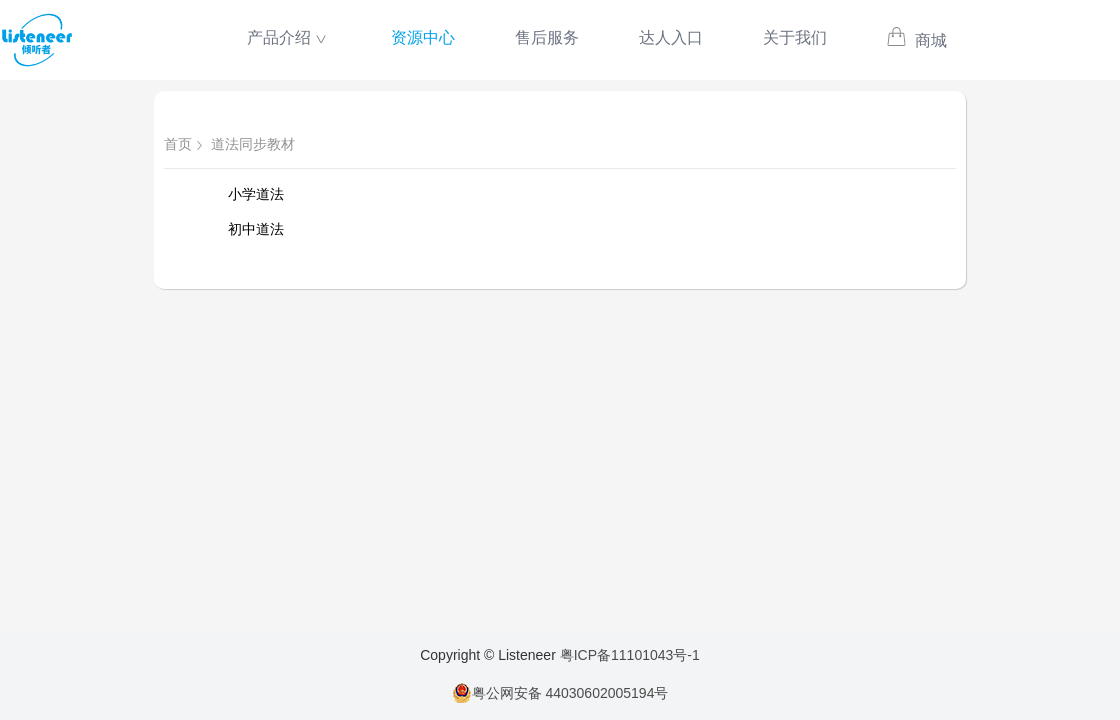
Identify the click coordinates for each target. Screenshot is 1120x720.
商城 (916, 40)
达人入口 (671, 37)
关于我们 (795, 37)
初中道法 (256, 229)
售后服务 (547, 37)
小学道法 (256, 194)
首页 (178, 144)
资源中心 (423, 37)
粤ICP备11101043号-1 (630, 655)
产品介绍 (279, 37)
